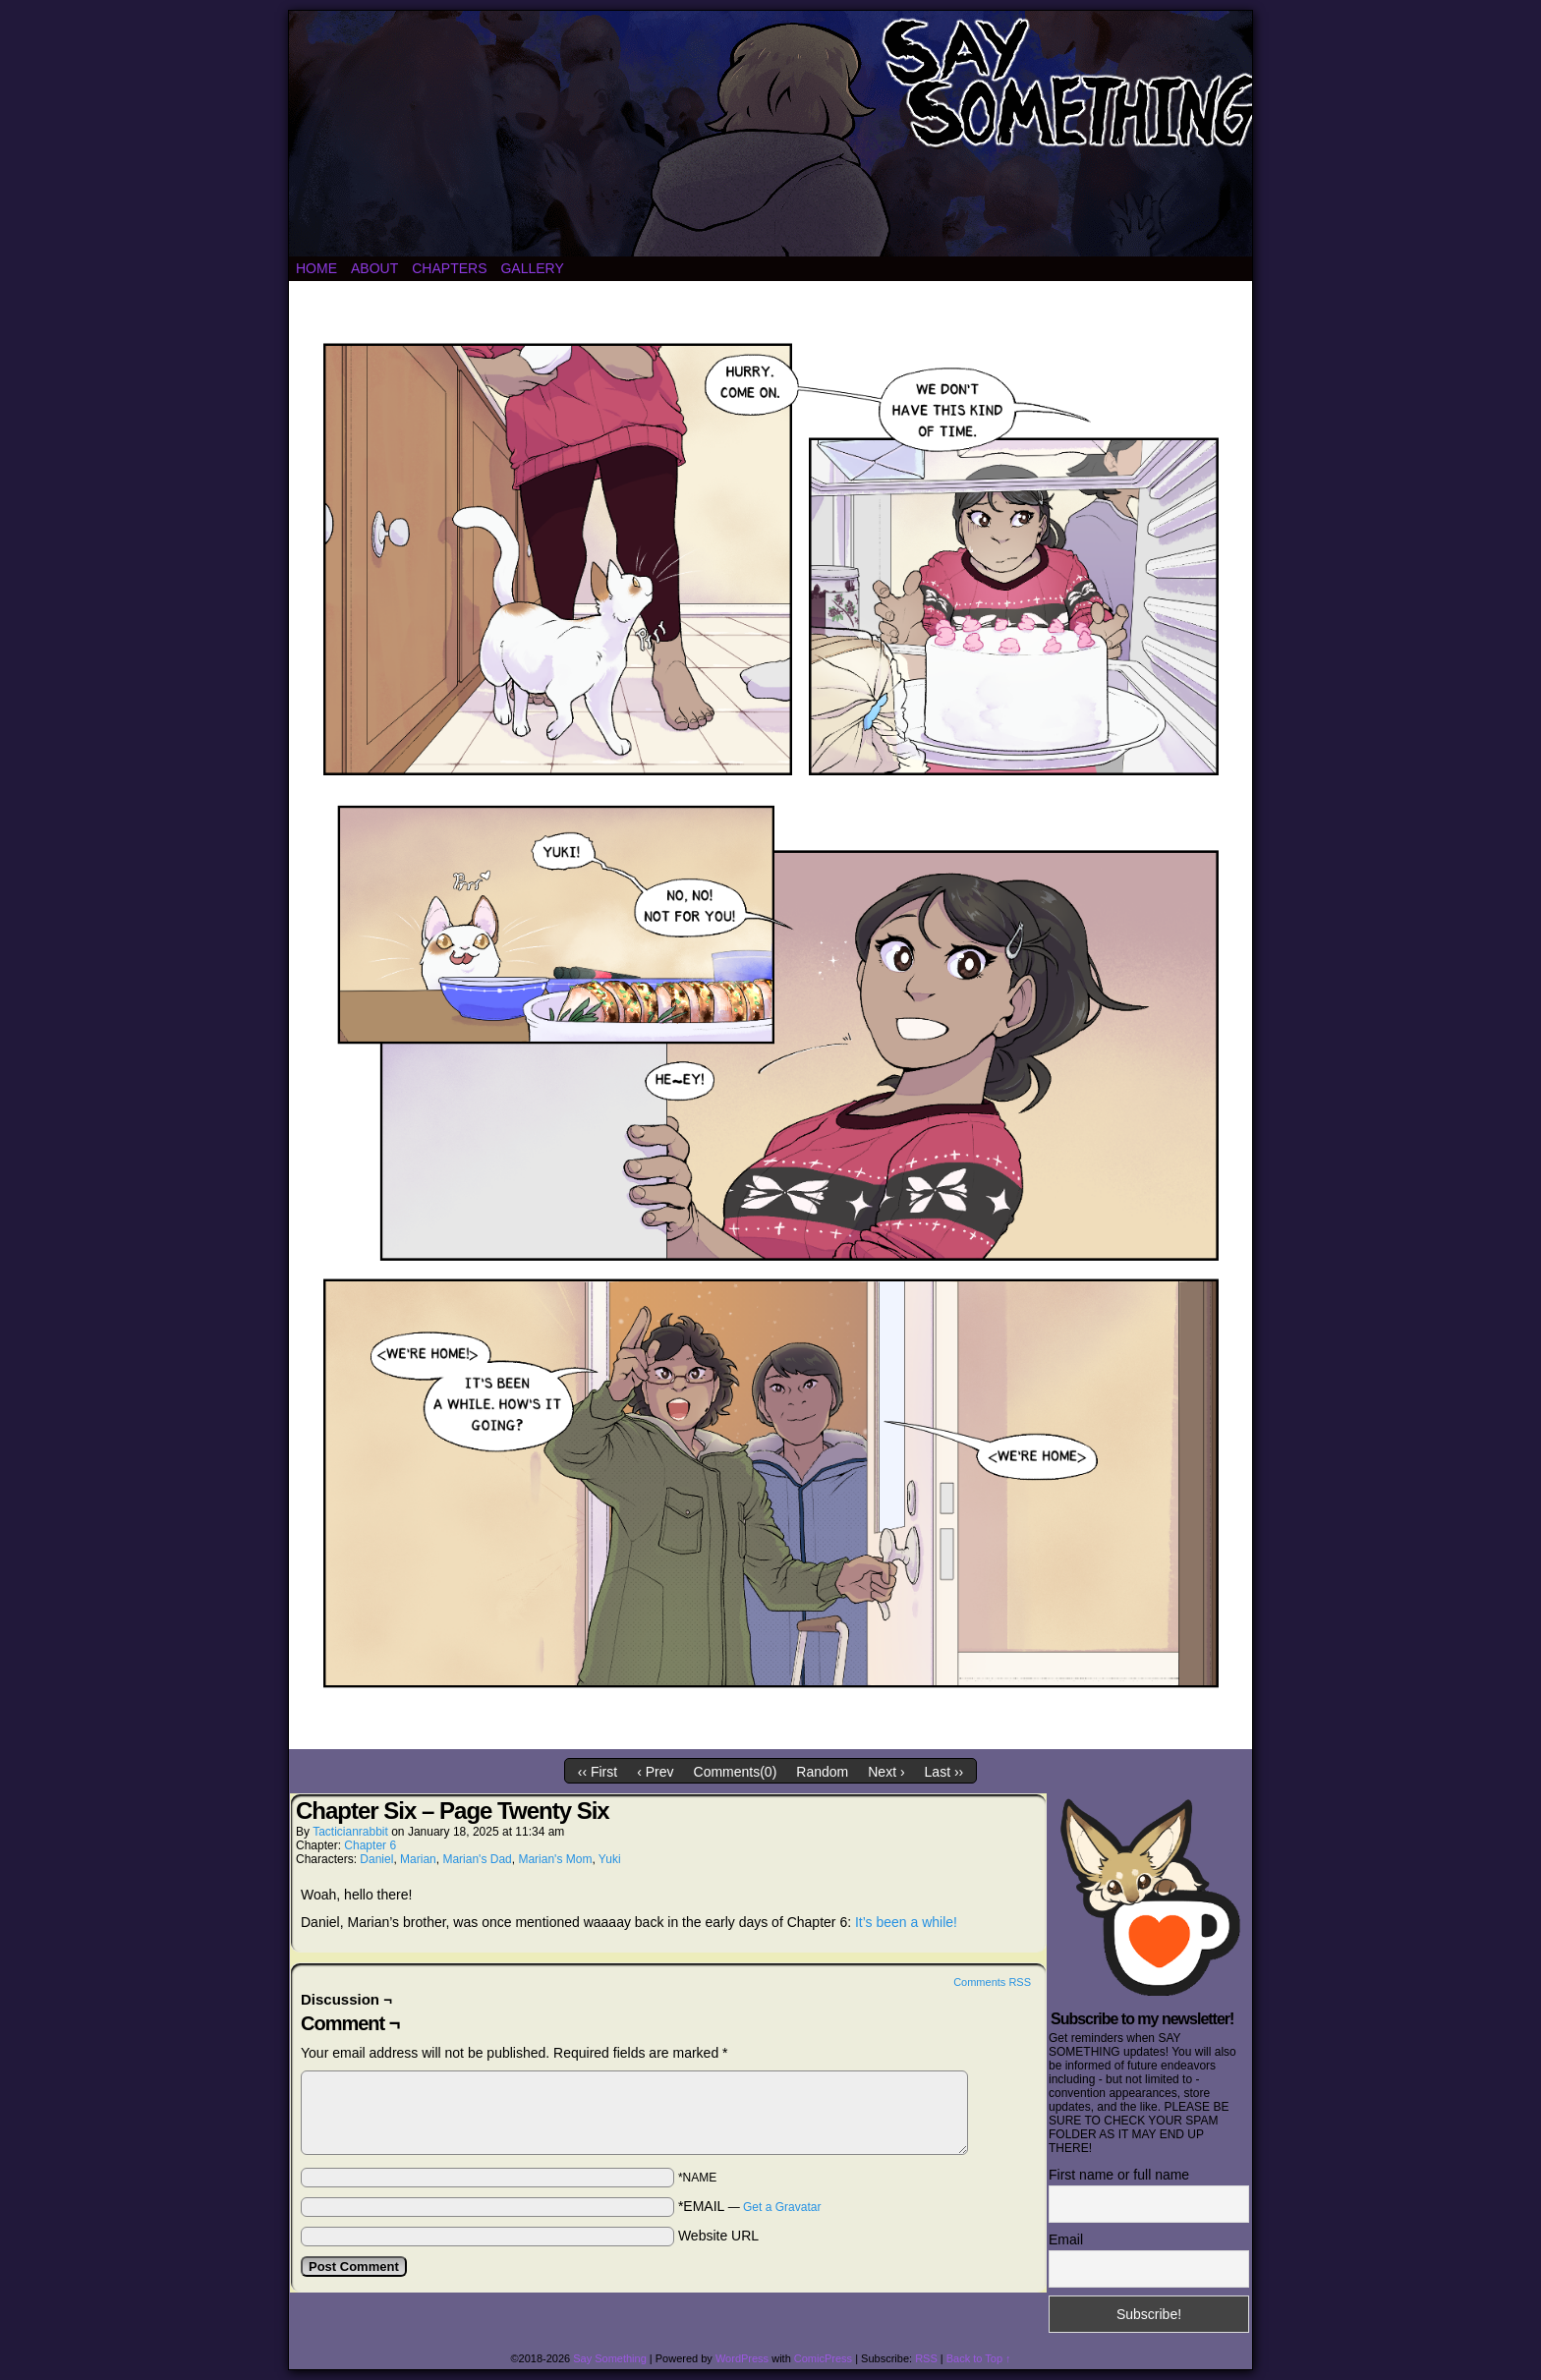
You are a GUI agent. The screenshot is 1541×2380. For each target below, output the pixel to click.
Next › (886, 1772)
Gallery (531, 268)
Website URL (718, 2235)
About (374, 268)
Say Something (610, 2358)
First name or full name (1119, 2174)
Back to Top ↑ (978, 2358)
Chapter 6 (370, 1845)
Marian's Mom (555, 1859)
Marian (418, 1859)
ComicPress (823, 2358)
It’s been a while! (906, 1922)
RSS (926, 2358)
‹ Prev (655, 1772)
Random (822, 1772)
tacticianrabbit (350, 1832)
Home (316, 268)
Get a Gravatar (782, 2207)
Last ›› (944, 1772)
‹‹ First (597, 1772)
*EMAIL (750, 2206)
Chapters (449, 268)
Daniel (376, 1859)
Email (1066, 2239)
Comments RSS (992, 1982)
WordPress (742, 2358)
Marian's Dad (476, 1859)
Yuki (610, 1859)
